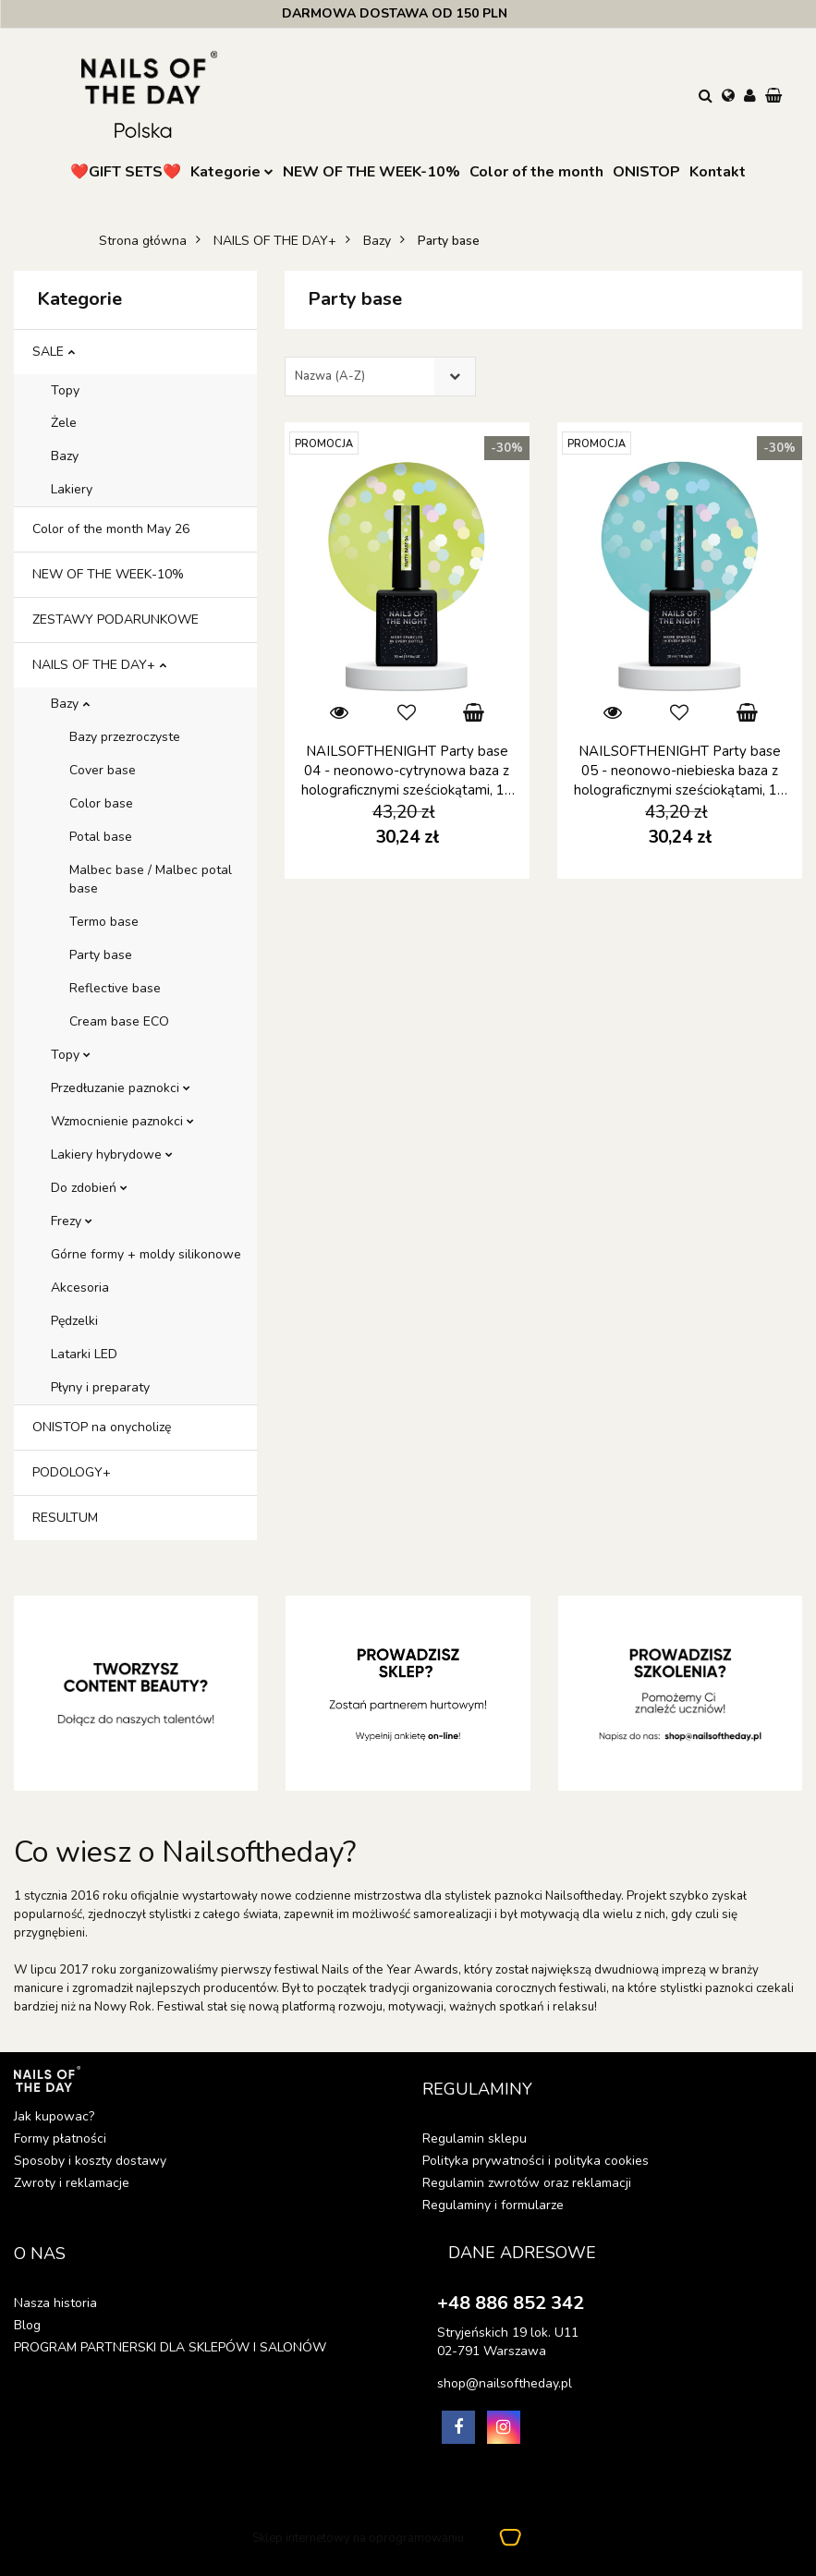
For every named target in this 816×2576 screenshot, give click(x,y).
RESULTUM (65, 1517)
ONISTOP (646, 172)
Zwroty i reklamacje (71, 2183)
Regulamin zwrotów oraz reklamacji (526, 2183)
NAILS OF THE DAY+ (99, 665)
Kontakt (717, 172)
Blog (27, 2325)
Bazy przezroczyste (124, 737)
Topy (65, 390)
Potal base (100, 836)
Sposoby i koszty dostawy (90, 2160)
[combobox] (380, 376)
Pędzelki (74, 1321)
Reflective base (115, 988)
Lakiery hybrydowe (112, 1154)
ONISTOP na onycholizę (101, 1427)
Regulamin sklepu (474, 2138)
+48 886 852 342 (510, 2302)
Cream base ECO (119, 1021)
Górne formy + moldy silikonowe (146, 1254)
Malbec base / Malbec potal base (150, 879)
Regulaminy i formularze (493, 2205)
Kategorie (232, 172)
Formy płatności (60, 2138)
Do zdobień (89, 1188)
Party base (100, 955)
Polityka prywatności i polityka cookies (535, 2160)
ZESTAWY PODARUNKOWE (115, 619)
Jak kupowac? (54, 2116)
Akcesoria (80, 1287)
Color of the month (536, 172)
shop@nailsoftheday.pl (504, 2383)
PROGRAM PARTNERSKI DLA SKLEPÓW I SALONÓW (170, 2347)
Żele (64, 422)
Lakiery (71, 489)
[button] (775, 97)
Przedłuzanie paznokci (120, 1088)
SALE (53, 351)
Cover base (102, 770)
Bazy (65, 456)
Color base (101, 803)
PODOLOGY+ (71, 1472)
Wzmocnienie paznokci (122, 1121)
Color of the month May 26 (110, 529)
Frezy (71, 1221)
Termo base (104, 921)
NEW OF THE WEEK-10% (371, 172)
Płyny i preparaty (100, 1387)
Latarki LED (84, 1354)
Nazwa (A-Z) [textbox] (330, 376)
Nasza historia (55, 2303)
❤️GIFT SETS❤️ (125, 172)
